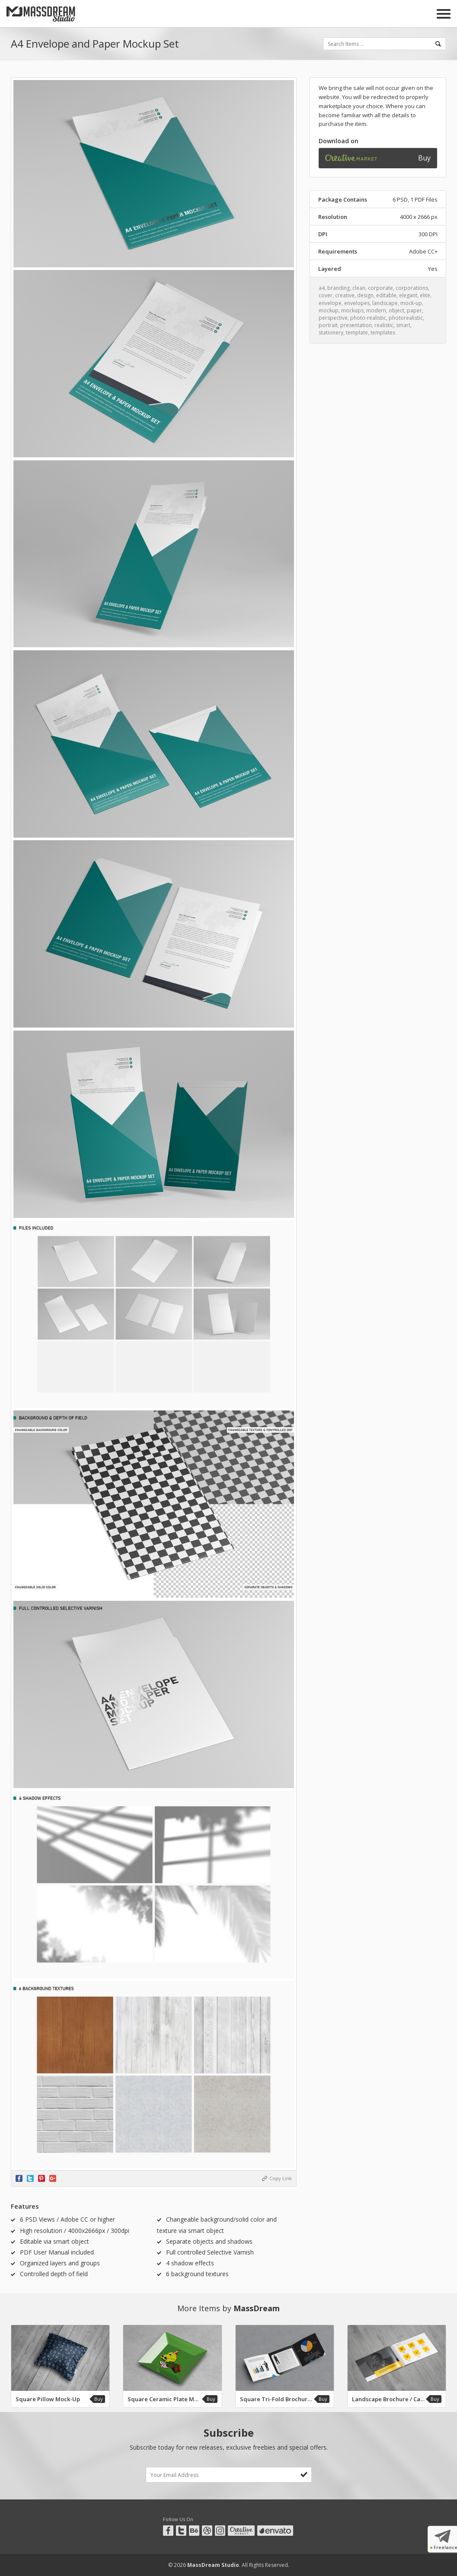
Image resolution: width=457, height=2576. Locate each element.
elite (425, 295)
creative (345, 295)
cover (325, 295)
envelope (330, 303)
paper (414, 310)
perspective (333, 317)
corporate (380, 288)
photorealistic (406, 317)
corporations (412, 288)
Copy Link (280, 2178)
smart (403, 325)
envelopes (357, 303)
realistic (383, 325)
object (396, 310)
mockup (329, 310)
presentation (356, 325)
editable (386, 295)
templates (383, 332)
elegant (408, 295)
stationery (331, 332)
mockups (352, 310)
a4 (322, 288)
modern (376, 310)
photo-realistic (368, 317)
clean (358, 288)
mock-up (411, 303)
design (365, 295)
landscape (385, 303)
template (357, 332)
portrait (328, 325)
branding (338, 288)
